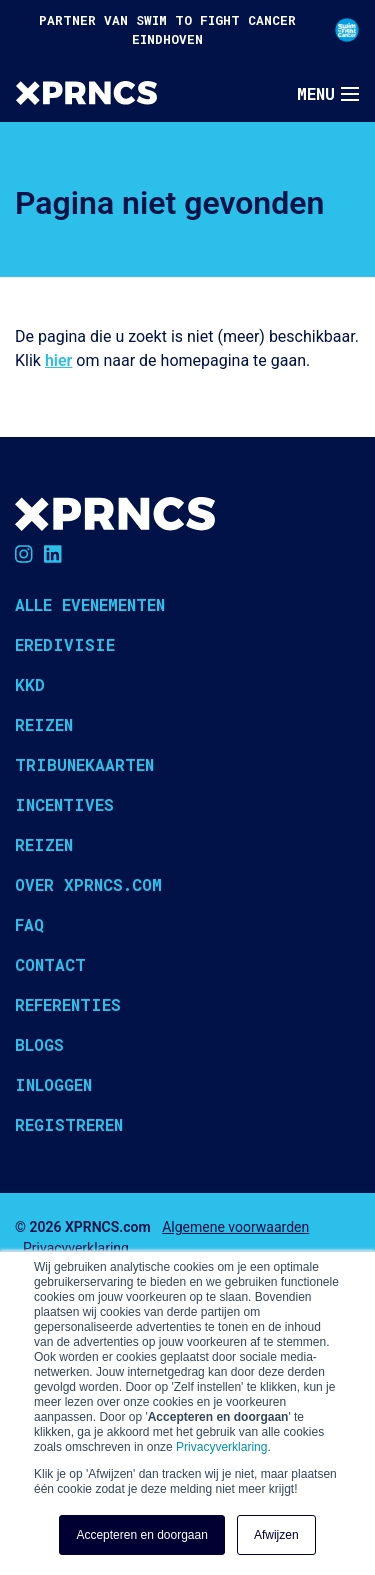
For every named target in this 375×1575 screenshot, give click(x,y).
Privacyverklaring (221, 1447)
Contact (50, 964)
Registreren (69, 1124)
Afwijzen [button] (276, 1535)
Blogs (39, 1044)
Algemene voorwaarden (235, 1227)
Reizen (44, 724)
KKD (30, 684)
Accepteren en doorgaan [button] (141, 1535)
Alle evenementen (90, 604)
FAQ (29, 924)
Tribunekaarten (84, 764)
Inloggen (53, 1084)
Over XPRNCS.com (88, 884)
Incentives (64, 804)
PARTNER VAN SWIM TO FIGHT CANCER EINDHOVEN (199, 29)
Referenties (68, 1004)
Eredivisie (65, 644)
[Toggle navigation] (328, 94)
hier (58, 360)
